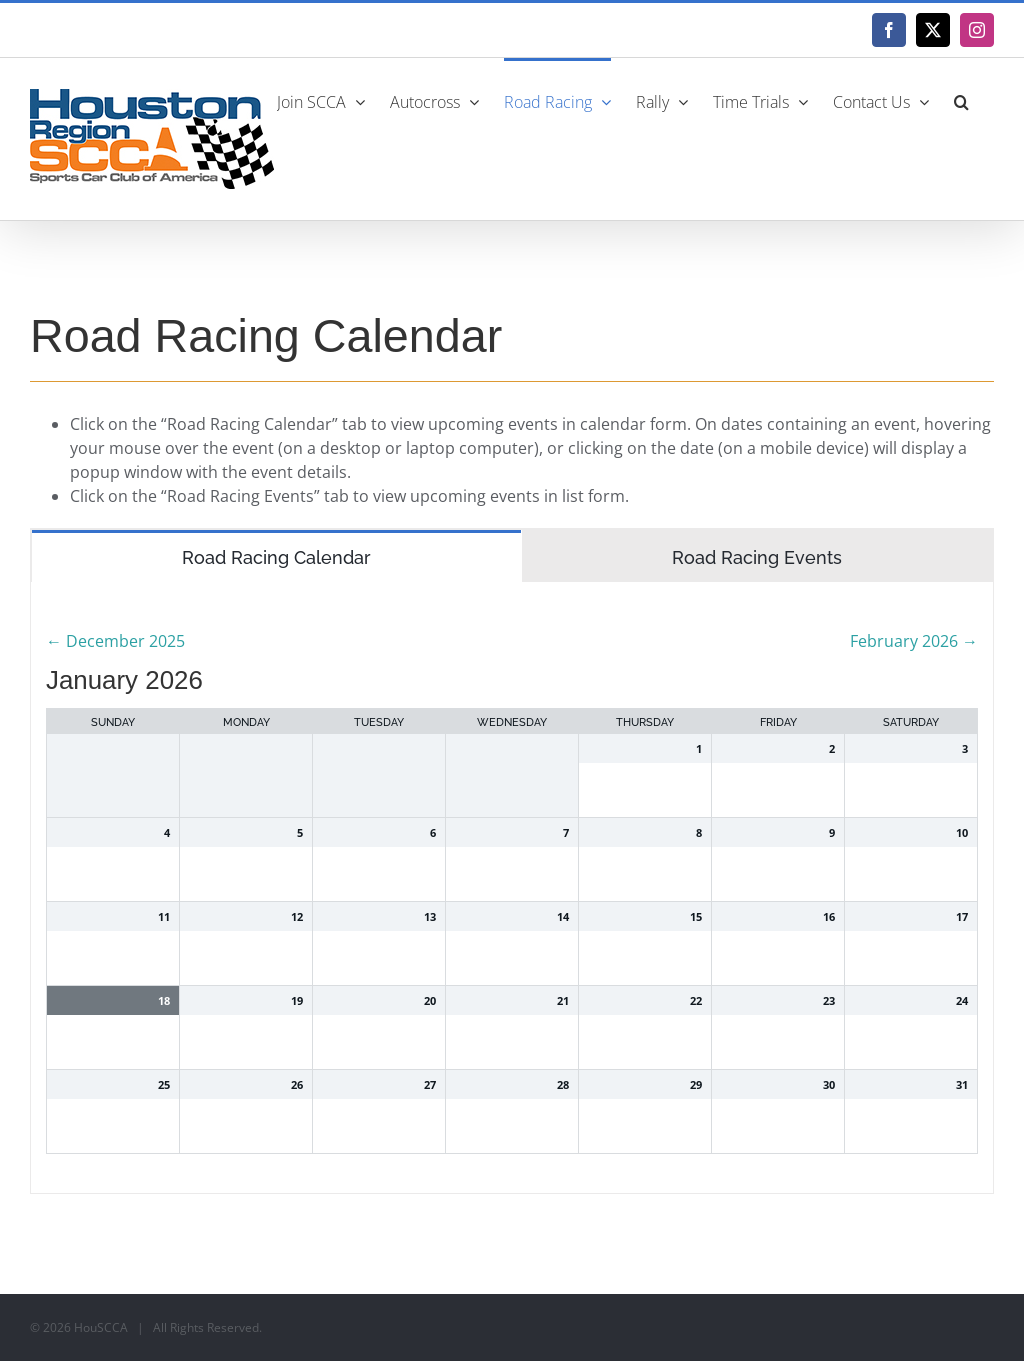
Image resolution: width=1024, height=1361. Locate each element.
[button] (961, 100)
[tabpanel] (512, 888)
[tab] (276, 556)
